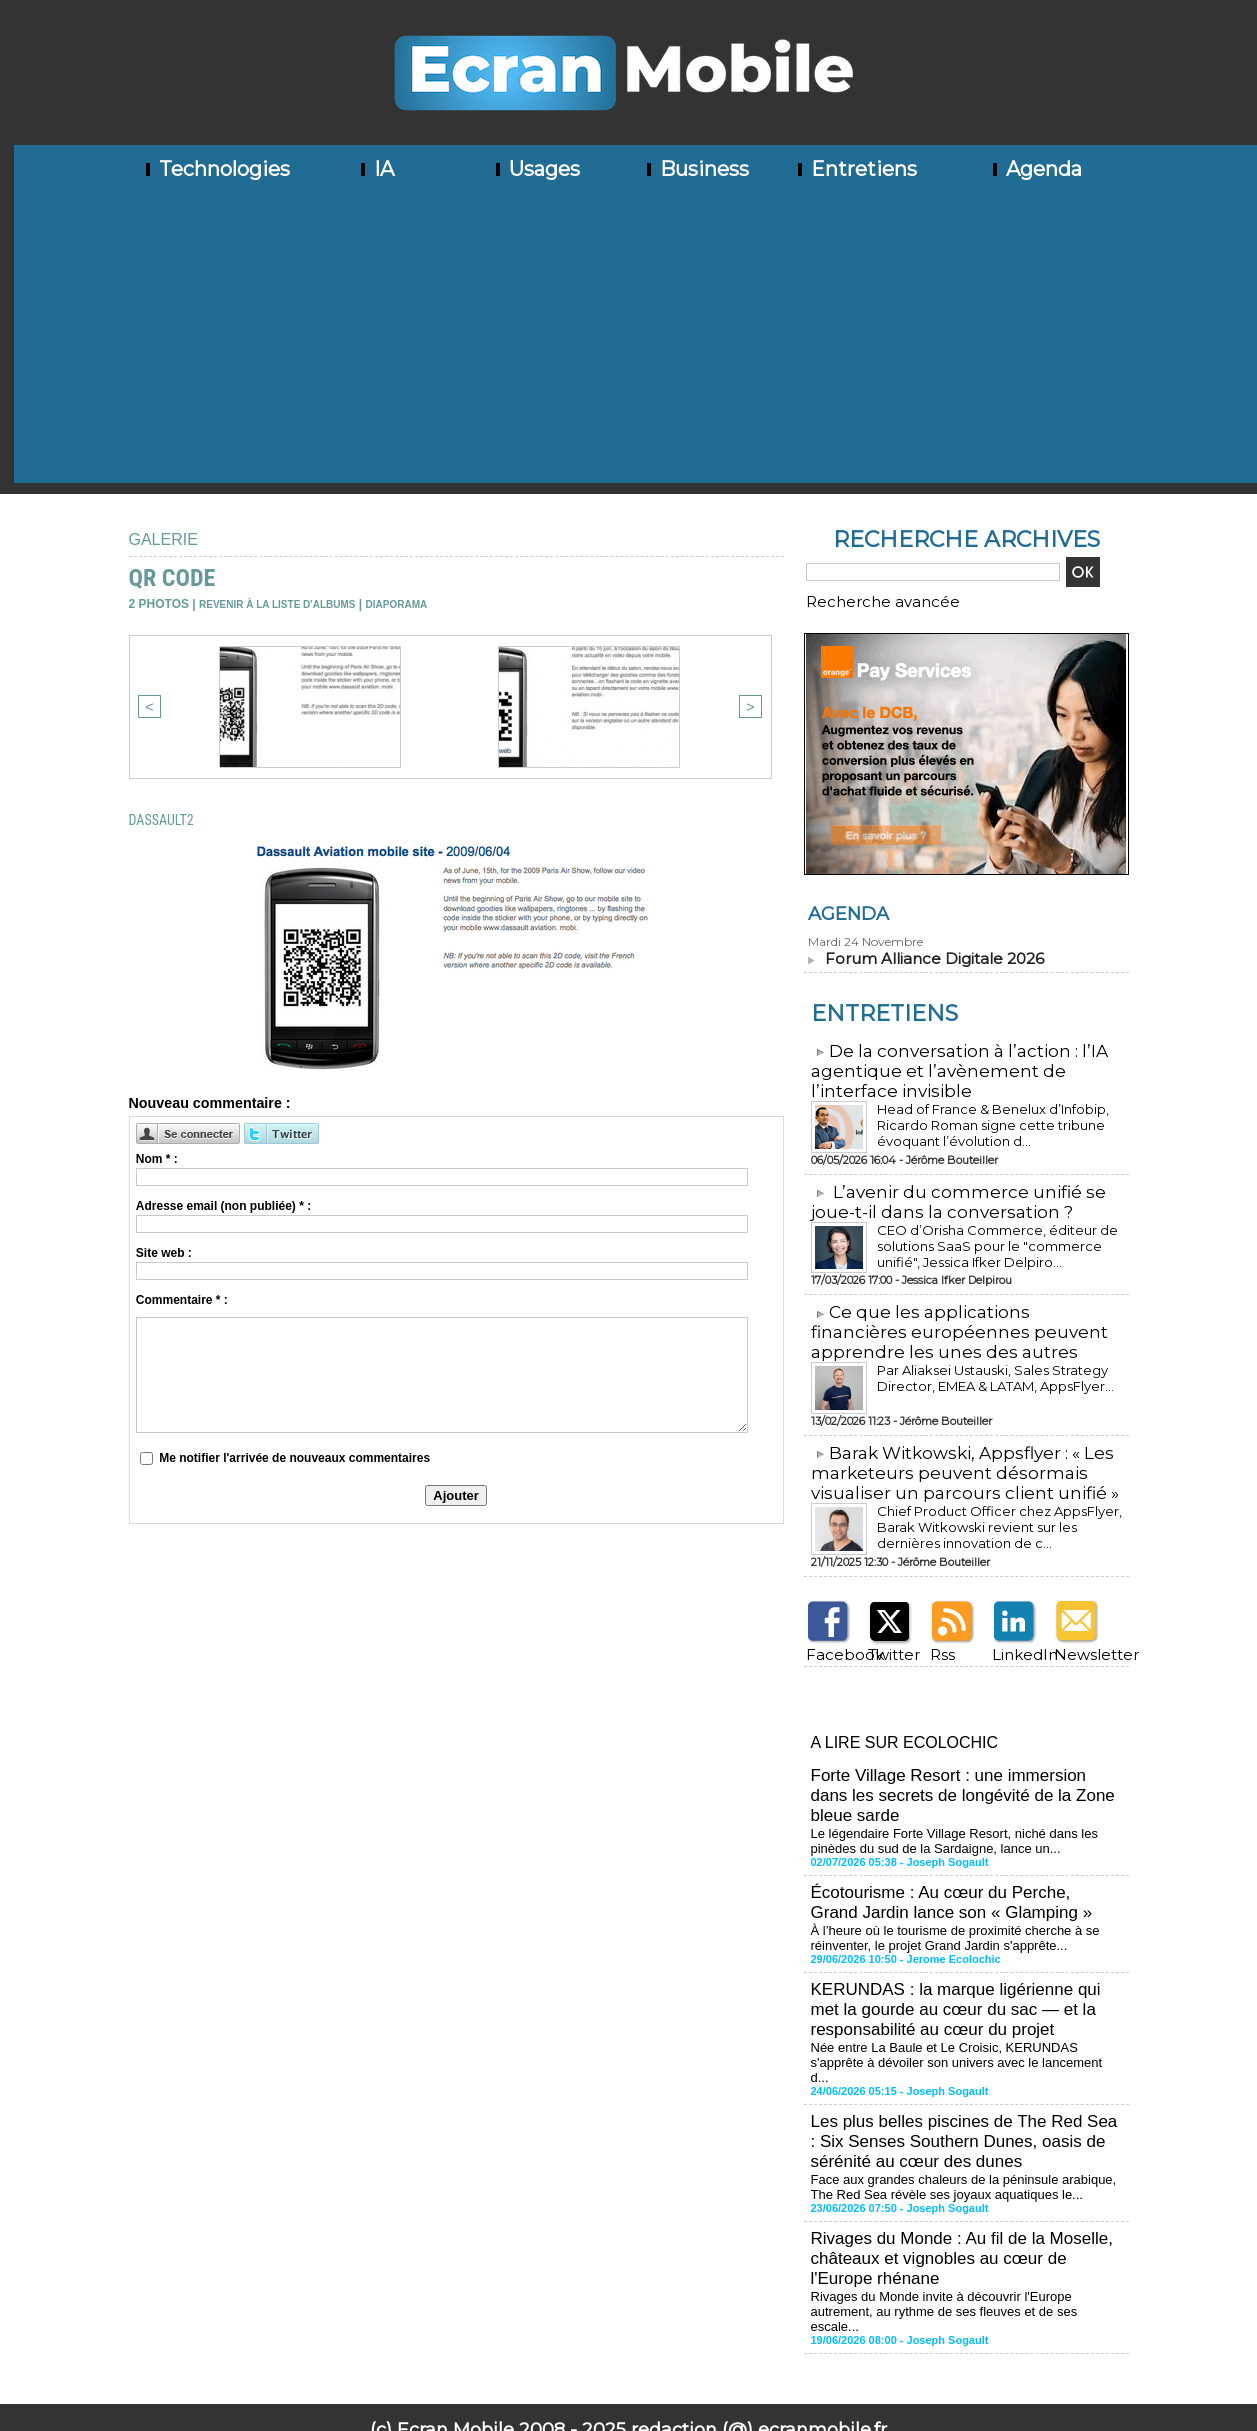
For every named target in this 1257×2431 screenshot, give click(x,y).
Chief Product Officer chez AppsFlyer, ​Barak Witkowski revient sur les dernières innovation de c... (994, 1508)
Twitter (885, 1634)
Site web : (164, 1253)
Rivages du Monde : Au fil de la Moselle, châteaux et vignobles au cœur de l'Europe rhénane (963, 2187)
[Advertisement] (636, 343)
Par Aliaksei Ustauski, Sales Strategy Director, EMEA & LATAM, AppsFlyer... (986, 1363)
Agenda (1035, 169)
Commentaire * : (182, 1300)
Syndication (658, 2357)
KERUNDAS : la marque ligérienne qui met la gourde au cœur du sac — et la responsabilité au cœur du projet (963, 1969)
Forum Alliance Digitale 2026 (925, 953)
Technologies (216, 169)
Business (696, 169)
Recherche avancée (858, 599)
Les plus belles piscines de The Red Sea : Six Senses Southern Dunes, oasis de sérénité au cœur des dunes (960, 2078)
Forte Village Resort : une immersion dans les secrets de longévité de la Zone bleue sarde (960, 1769)
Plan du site (562, 2357)
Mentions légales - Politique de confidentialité (628, 2415)
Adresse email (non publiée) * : (223, 1206)
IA (375, 169)
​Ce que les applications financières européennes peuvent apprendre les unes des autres (961, 1319)
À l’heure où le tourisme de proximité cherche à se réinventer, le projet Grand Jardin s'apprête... (944, 1902)
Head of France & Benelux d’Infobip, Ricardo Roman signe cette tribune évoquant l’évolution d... (978, 1114)
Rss (937, 1634)
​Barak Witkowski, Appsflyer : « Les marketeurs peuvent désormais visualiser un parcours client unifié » (954, 1457)
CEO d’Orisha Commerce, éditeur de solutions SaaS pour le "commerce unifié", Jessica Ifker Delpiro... (995, 1233)
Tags (714, 2357)
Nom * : (157, 1159)
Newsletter (1081, 1634)
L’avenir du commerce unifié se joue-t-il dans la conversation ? (946, 1192)
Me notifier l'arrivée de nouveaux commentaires (294, 1458)
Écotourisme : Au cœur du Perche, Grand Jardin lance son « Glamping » (957, 1869)
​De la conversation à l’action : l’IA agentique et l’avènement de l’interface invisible (948, 1063)
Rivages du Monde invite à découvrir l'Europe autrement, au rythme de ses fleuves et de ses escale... (962, 2229)
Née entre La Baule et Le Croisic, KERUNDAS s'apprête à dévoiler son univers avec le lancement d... (965, 2011)
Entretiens (855, 169)
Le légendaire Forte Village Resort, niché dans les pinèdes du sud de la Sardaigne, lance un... (966, 1811)
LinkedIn (1014, 1634)
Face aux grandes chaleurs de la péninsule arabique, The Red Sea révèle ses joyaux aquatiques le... (964, 2120)
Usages (536, 169)
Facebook (830, 1634)
